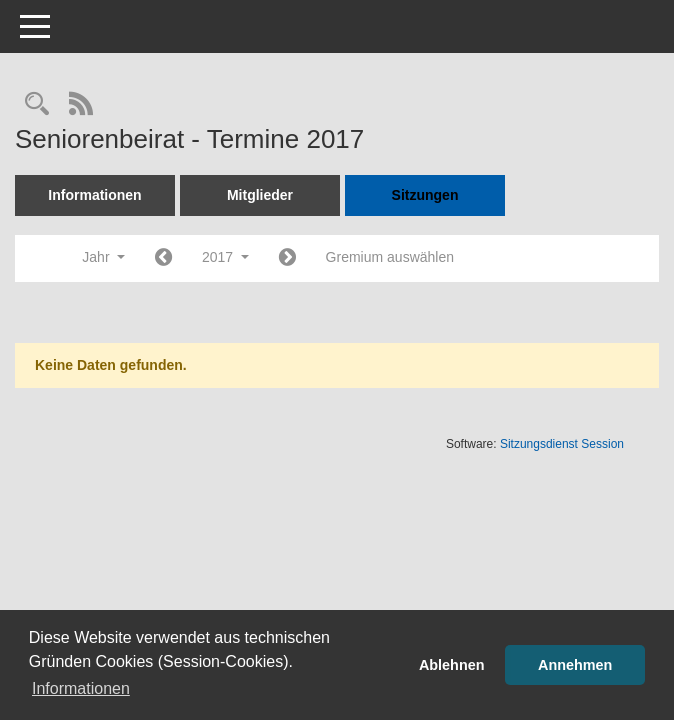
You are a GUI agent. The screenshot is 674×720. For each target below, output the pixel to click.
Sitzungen (425, 195)
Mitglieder (260, 195)
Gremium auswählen (390, 257)
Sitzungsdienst (562, 444)
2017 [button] (225, 257)
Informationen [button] (81, 688)
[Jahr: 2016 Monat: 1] (163, 258)
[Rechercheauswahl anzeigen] (37, 105)
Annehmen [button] (575, 665)
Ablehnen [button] (452, 665)
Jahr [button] (103, 257)
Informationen (94, 195)
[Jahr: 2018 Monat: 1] (287, 258)
